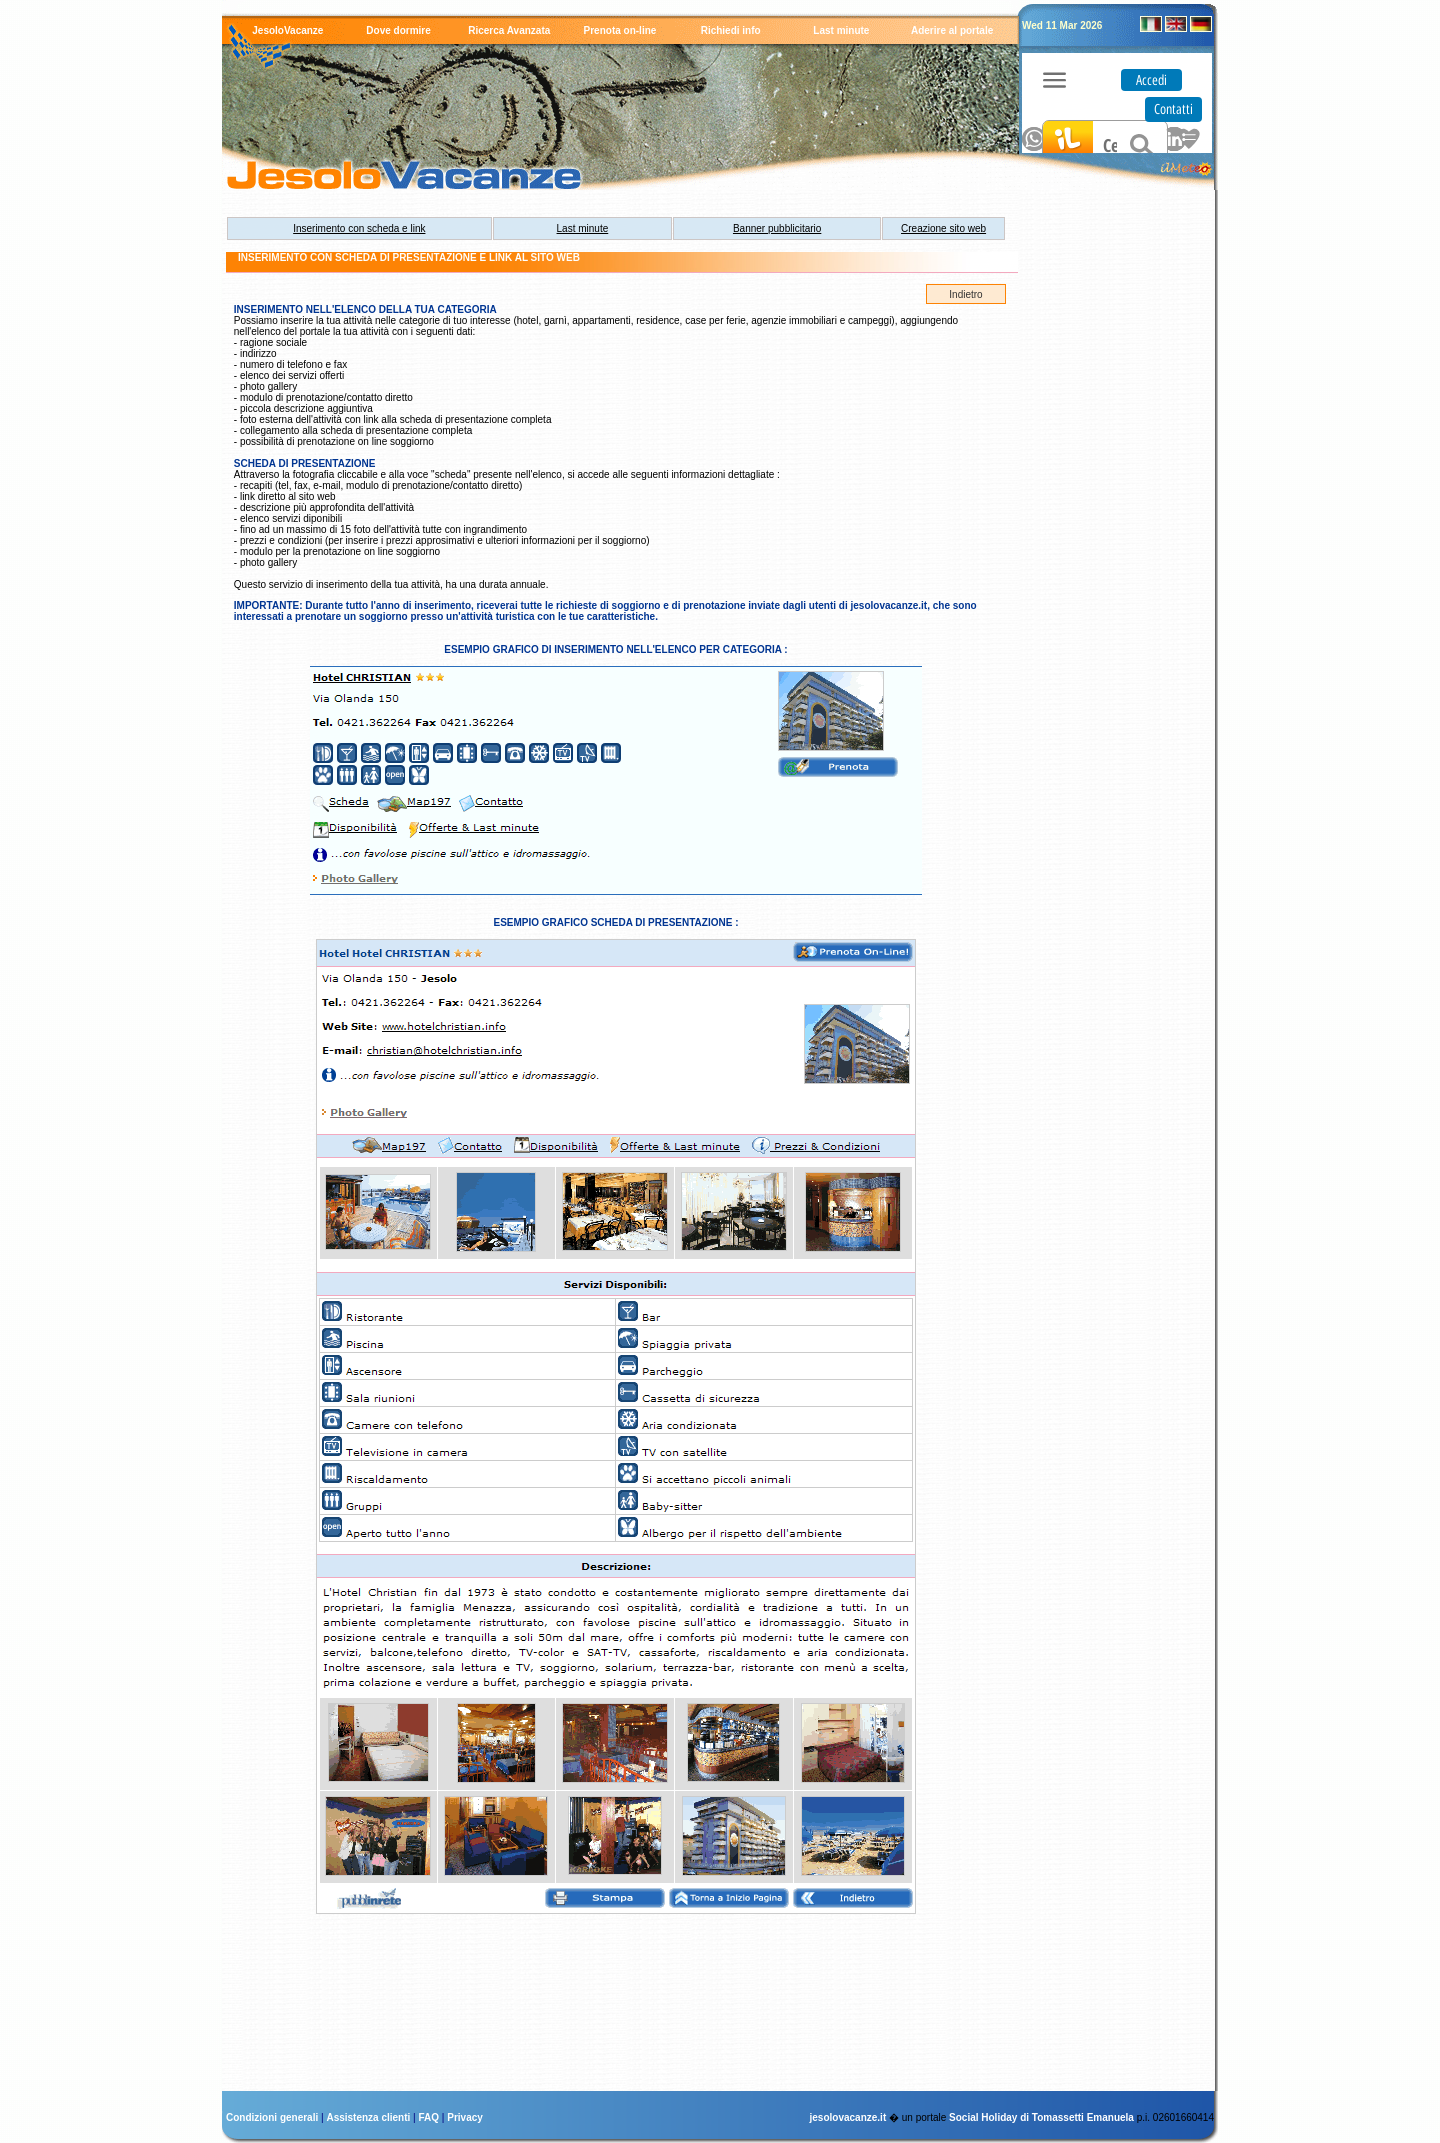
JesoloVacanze (287, 30)
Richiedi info (731, 30)
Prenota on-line (620, 30)
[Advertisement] (1110, 505)
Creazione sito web (943, 228)
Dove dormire (398, 30)
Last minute (841, 30)
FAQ (430, 2117)
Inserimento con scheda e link (359, 228)
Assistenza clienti (369, 2117)
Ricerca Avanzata (509, 30)
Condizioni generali (273, 2117)
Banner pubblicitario (777, 228)
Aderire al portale (952, 30)
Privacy (465, 2117)
